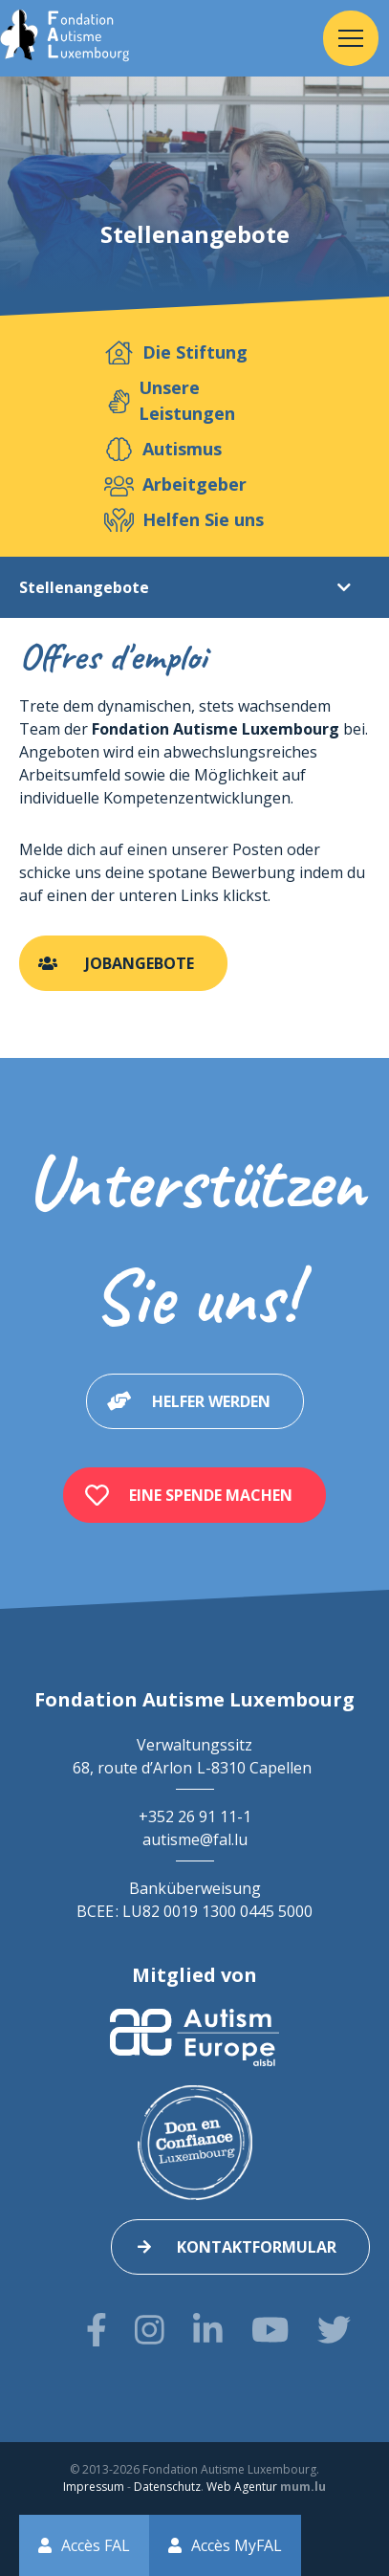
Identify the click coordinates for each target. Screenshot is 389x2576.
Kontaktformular (256, 2246)
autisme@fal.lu (195, 1839)
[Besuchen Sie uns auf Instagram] (149, 2329)
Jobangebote (139, 963)
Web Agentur (241, 2486)
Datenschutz (167, 2486)
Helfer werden (211, 1401)
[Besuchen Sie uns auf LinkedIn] (208, 2329)
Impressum (93, 2486)
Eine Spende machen (210, 1495)
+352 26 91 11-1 (195, 1816)
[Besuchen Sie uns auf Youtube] (270, 2329)
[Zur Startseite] (64, 38)
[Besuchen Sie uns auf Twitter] (334, 2329)
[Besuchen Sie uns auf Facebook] (96, 2329)
